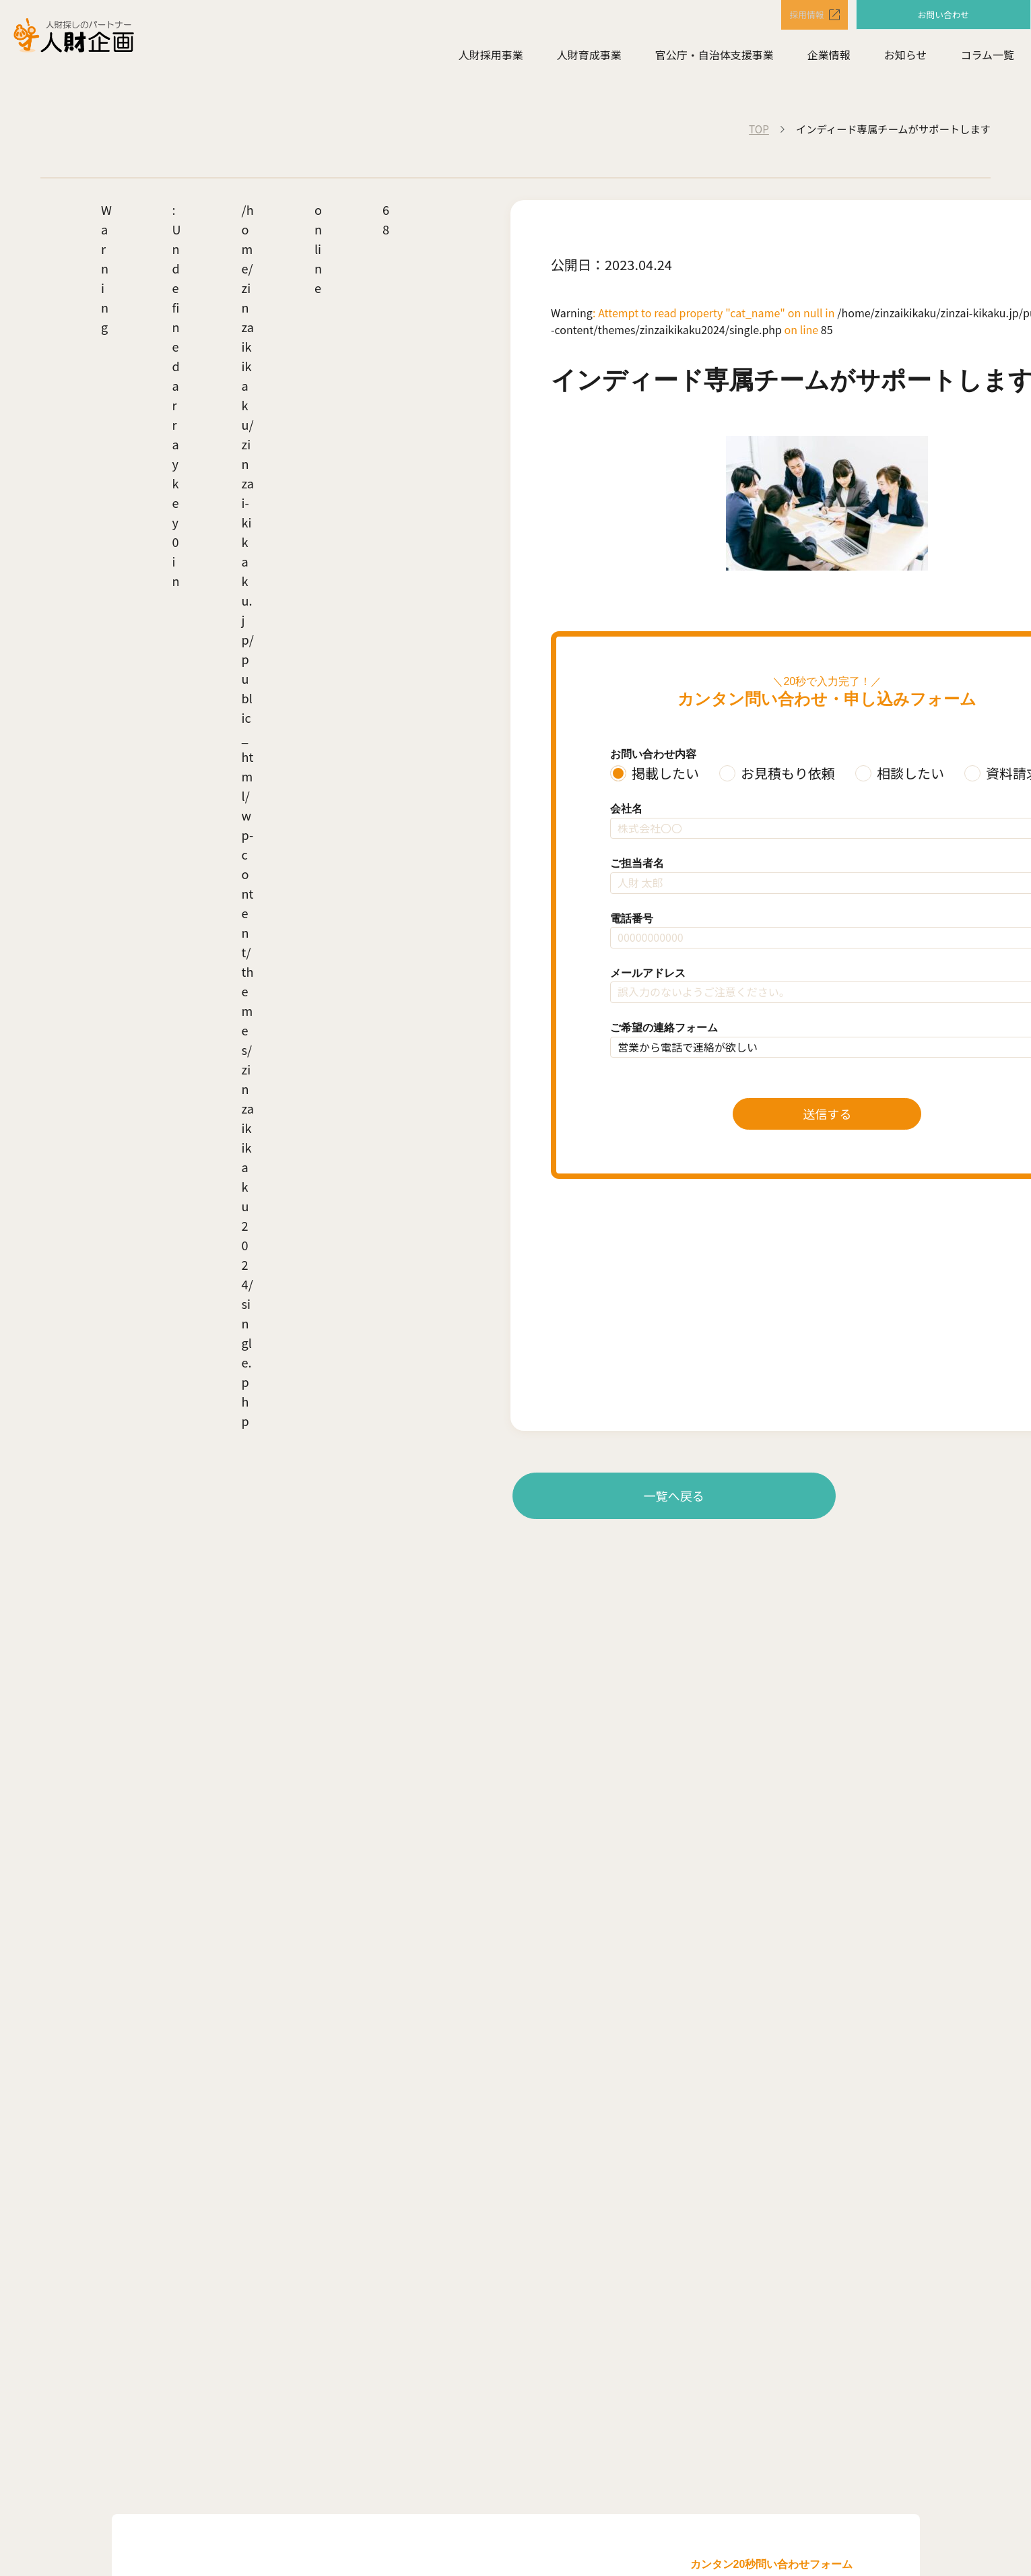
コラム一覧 (987, 58)
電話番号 (631, 918)
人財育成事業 (589, 58)
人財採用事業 (491, 58)
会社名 (626, 808)
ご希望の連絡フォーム (664, 1027)
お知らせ (905, 58)
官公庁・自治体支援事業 (714, 58)
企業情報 (829, 58)
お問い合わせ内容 (653, 754)
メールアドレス (648, 973)
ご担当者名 (637, 863)
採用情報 (795, 16)
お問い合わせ (943, 14)
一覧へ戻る (673, 1495)
